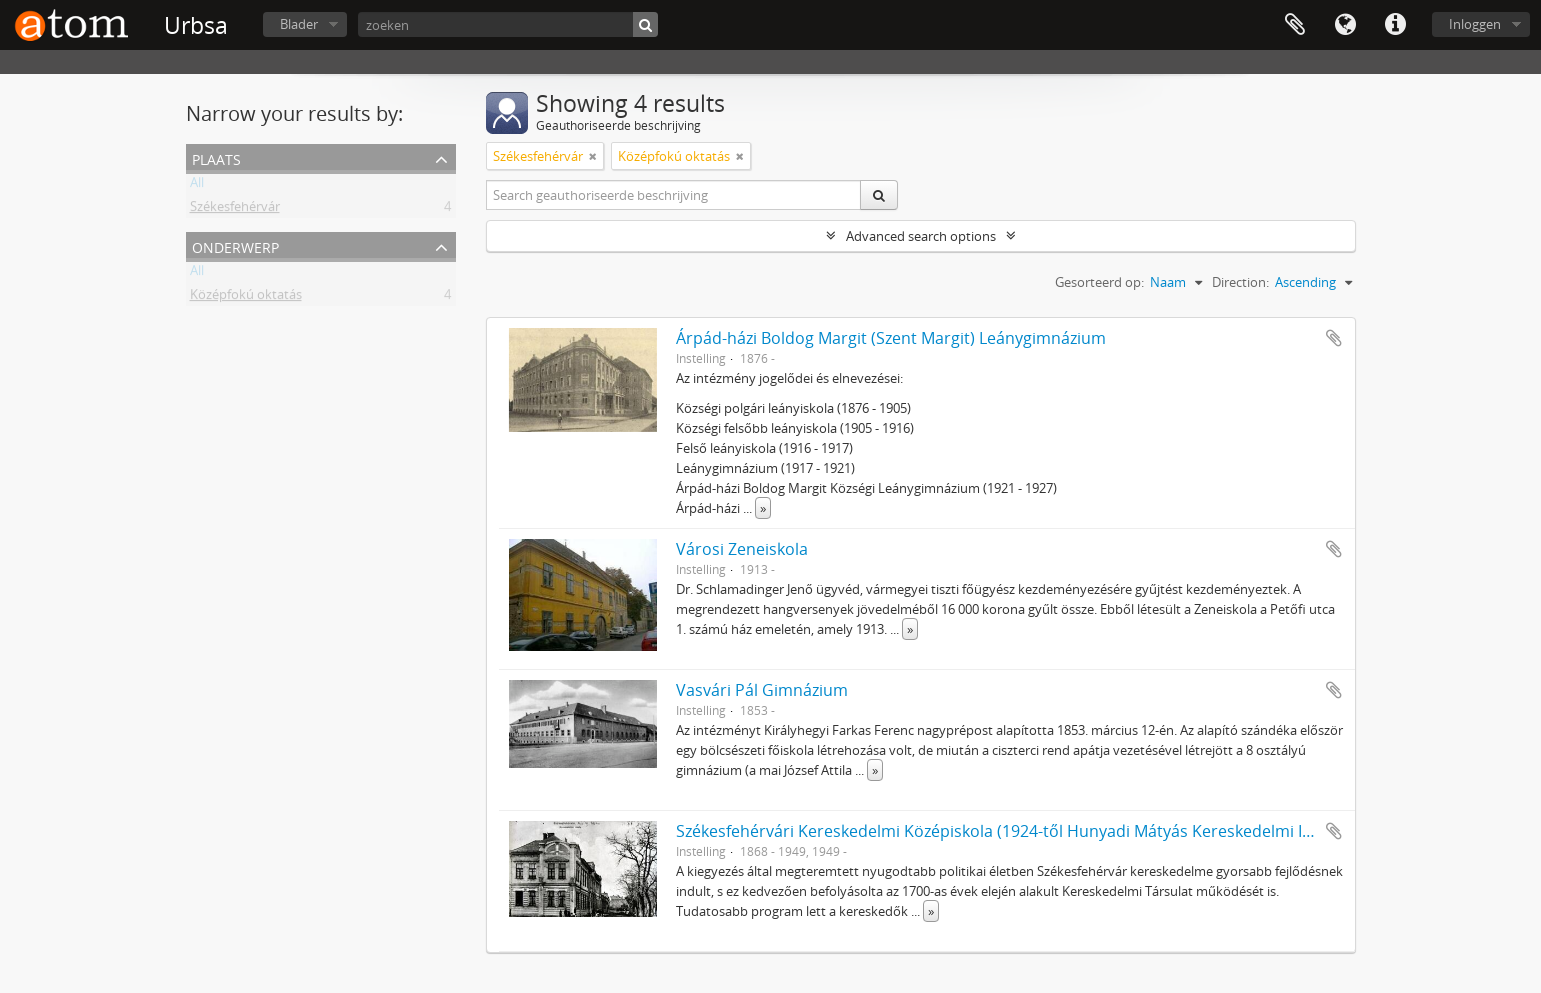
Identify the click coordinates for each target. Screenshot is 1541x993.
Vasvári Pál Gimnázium (762, 690)
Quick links (1395, 25)
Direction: (1240, 282)
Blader (299, 24)
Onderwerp (235, 245)
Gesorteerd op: (1099, 282)
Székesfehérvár (235, 210)
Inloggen (1475, 24)
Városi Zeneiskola (742, 549)
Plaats (216, 157)
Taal (1345, 25)
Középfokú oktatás (246, 298)
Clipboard (1295, 25)
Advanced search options (921, 236)
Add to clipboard (1334, 338)
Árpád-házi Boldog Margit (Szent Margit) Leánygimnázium (891, 338)
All (197, 186)
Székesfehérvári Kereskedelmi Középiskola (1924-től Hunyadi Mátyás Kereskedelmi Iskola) (1011, 831)
